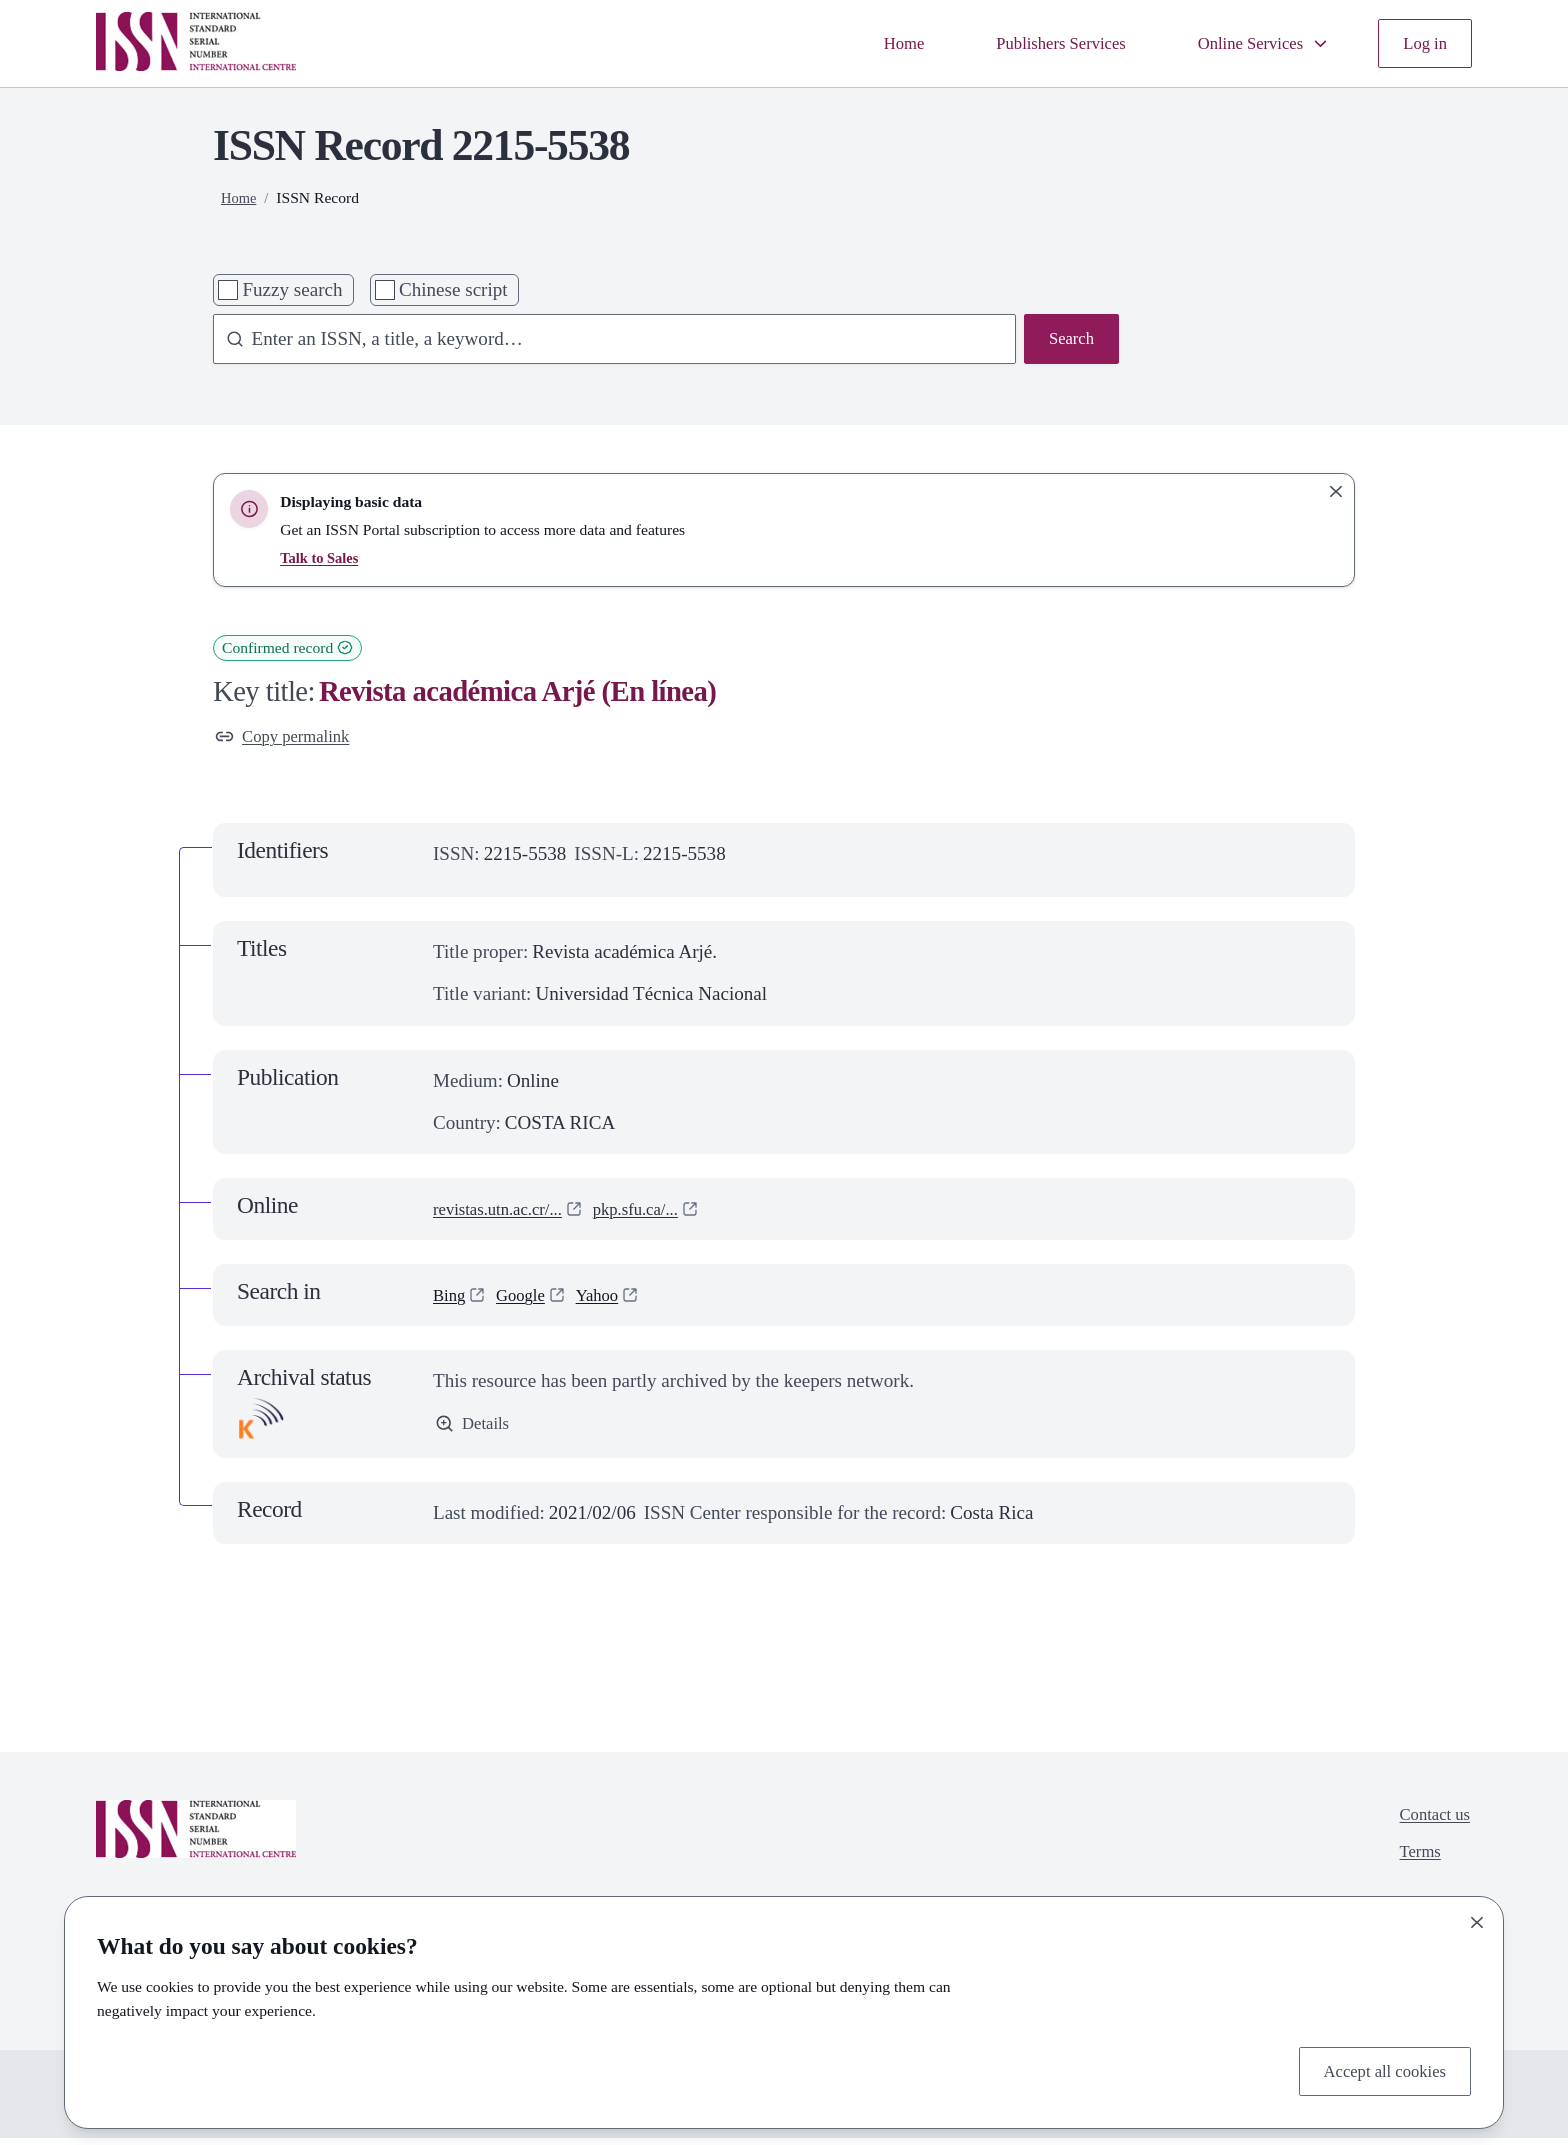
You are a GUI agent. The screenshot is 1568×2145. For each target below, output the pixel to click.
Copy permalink (290, 738)
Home (859, 42)
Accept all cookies (1375, 2068)
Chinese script (453, 289)
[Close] (1477, 1918)
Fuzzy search (292, 289)
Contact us (1429, 1822)
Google (529, 1299)
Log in (1422, 42)
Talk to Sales (322, 557)
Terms (1412, 1864)
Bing (451, 1299)
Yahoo (612, 1299)
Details (475, 1430)
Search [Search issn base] (1068, 340)
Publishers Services (1028, 42)
